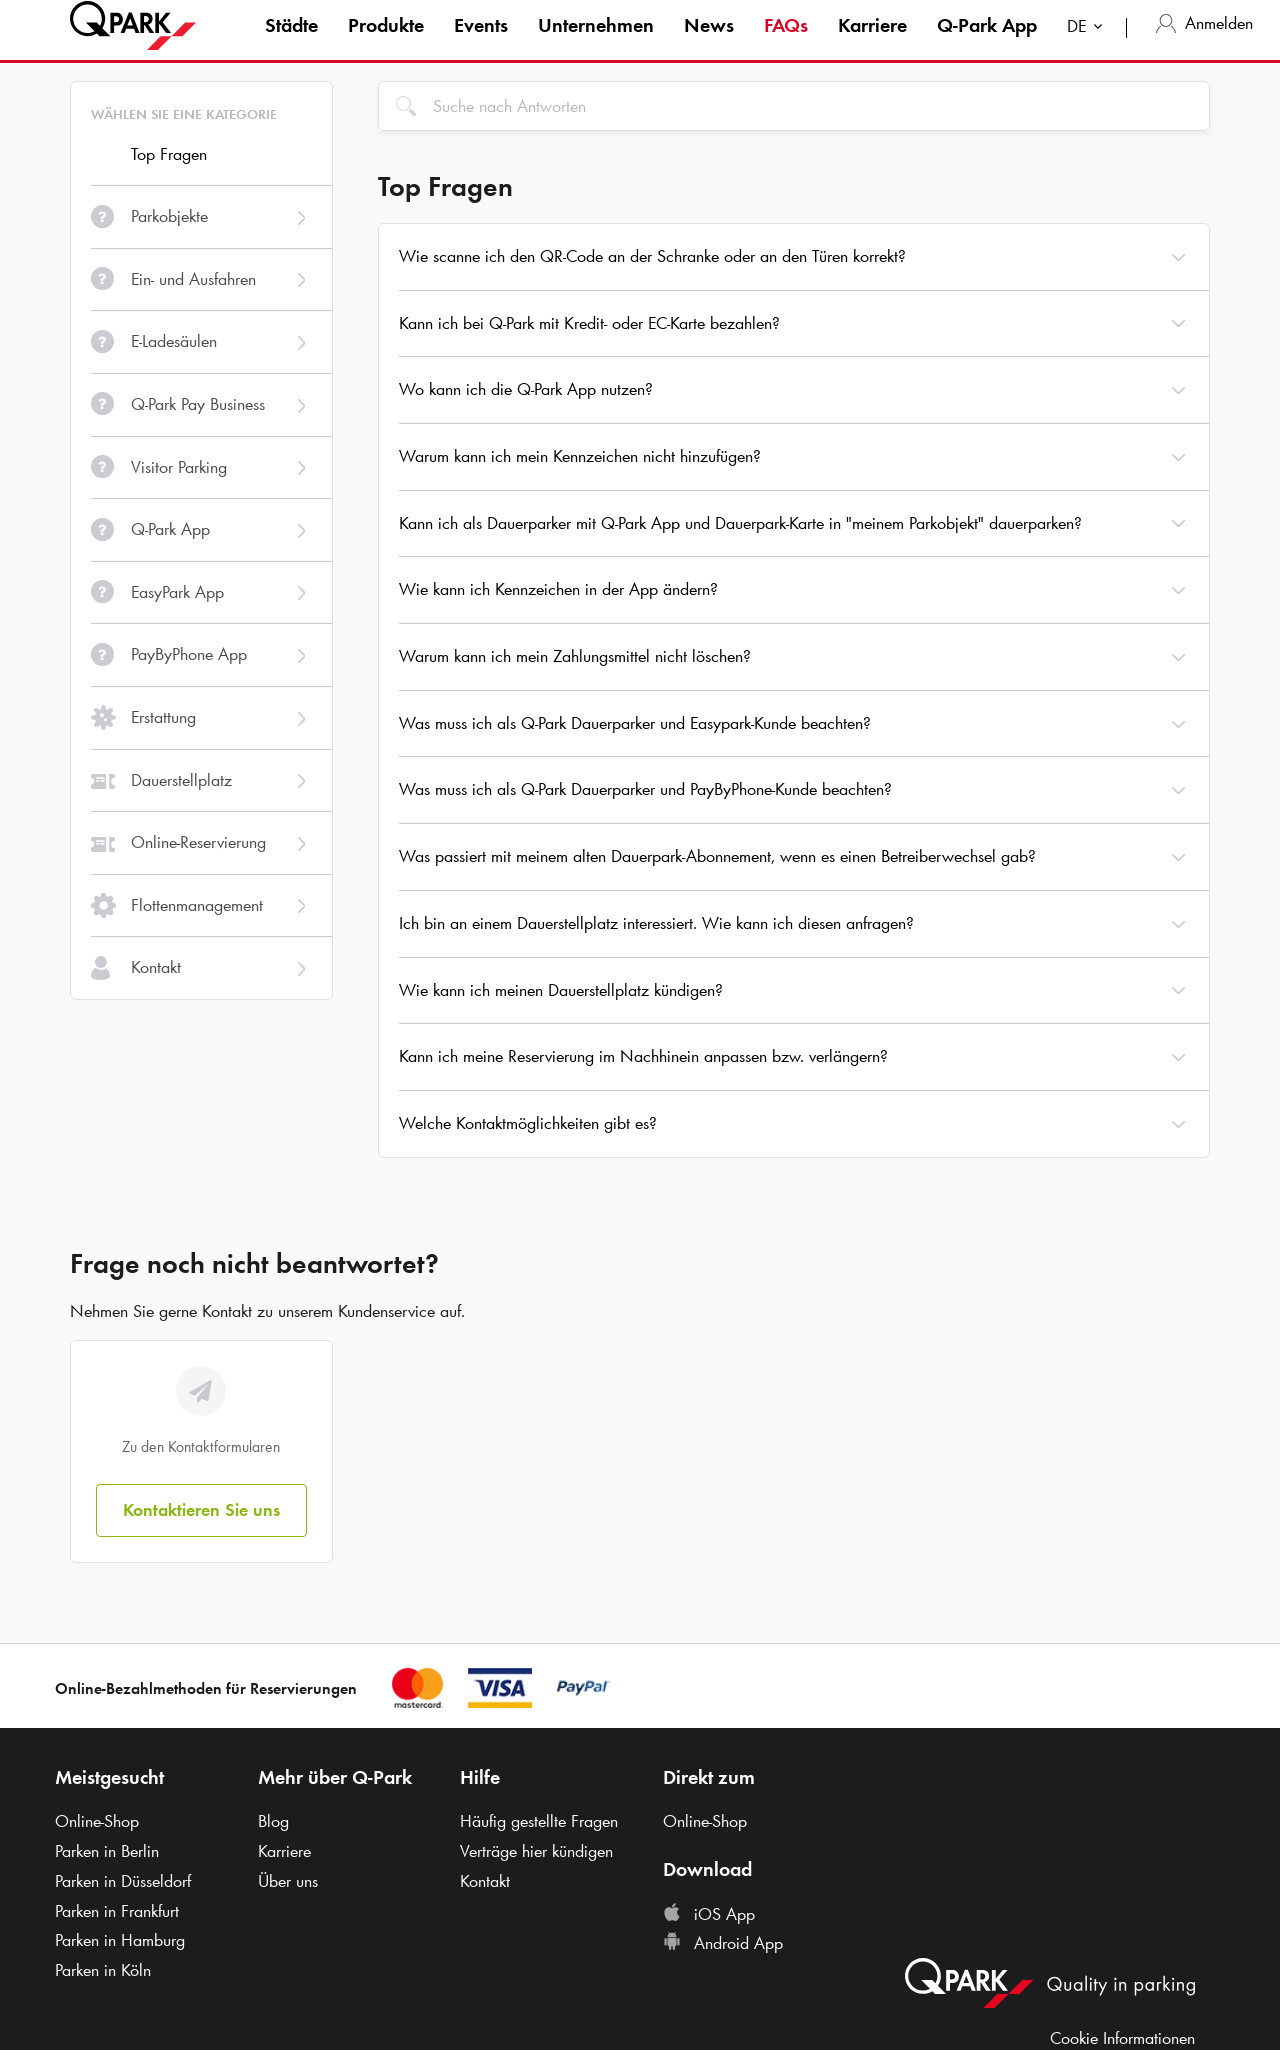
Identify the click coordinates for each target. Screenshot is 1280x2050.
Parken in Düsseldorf (123, 1881)
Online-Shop (97, 1821)
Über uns (288, 1881)
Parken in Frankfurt (117, 1911)
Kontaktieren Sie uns (201, 1510)
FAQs (786, 44)
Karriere (872, 44)
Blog (273, 1821)
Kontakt (485, 1881)
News (709, 44)
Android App (723, 1943)
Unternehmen (596, 44)
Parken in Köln (103, 1970)
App (987, 44)
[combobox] (1089, 47)
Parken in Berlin (107, 1851)
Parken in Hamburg (120, 1940)
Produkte (386, 44)
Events (481, 44)
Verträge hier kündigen (536, 1851)
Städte (291, 44)
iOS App (709, 1914)
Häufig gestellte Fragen (539, 1821)
